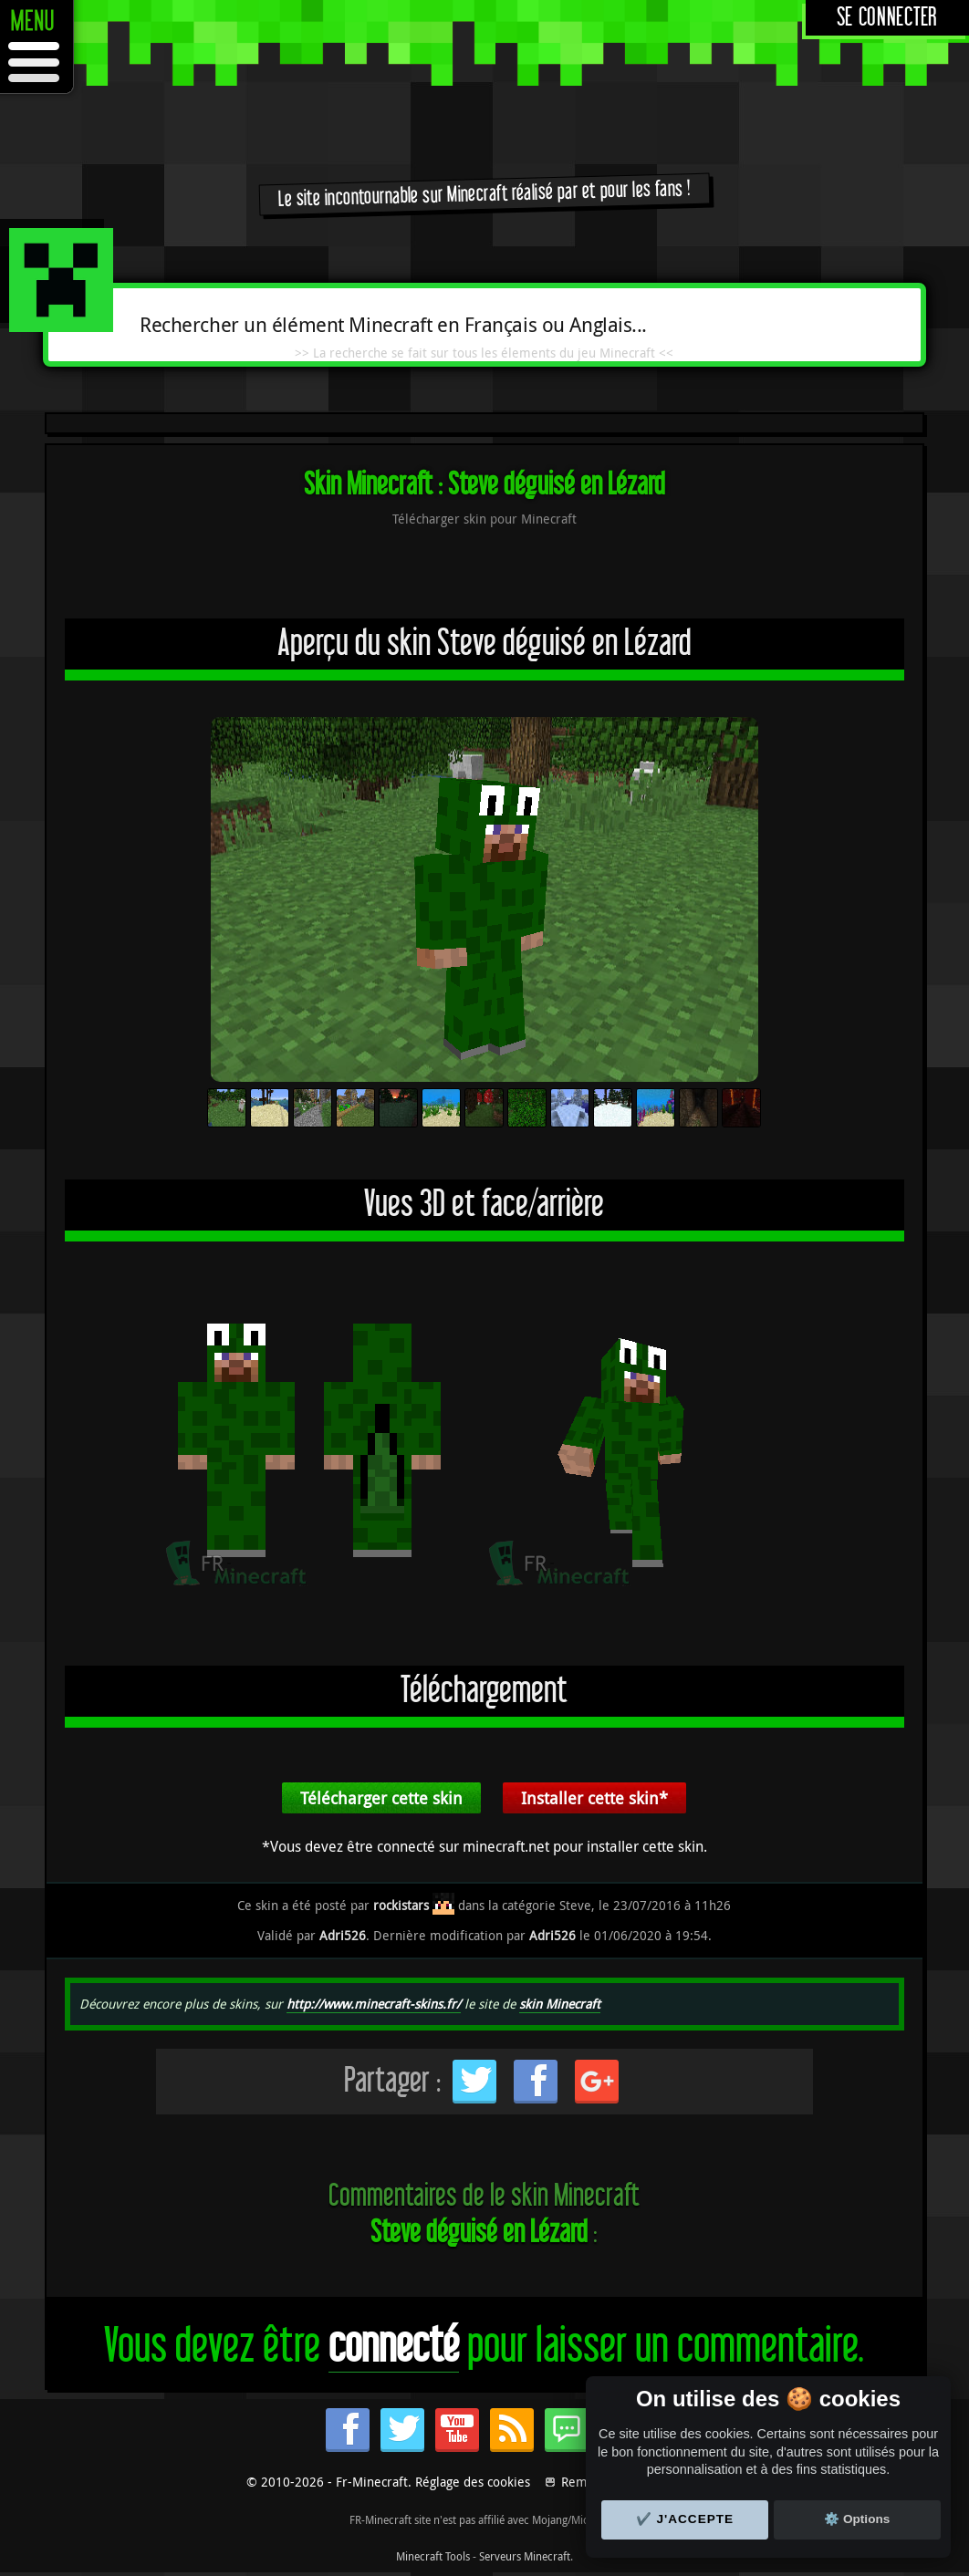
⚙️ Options (857, 2519)
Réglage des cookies (472, 2481)
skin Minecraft (559, 2003)
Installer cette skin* (594, 1798)
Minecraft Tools (433, 2556)
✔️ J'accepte (685, 2519)
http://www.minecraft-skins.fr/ (374, 2003)
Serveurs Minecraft (524, 2556)
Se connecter (887, 18)
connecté (393, 2347)
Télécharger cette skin (381, 1798)
